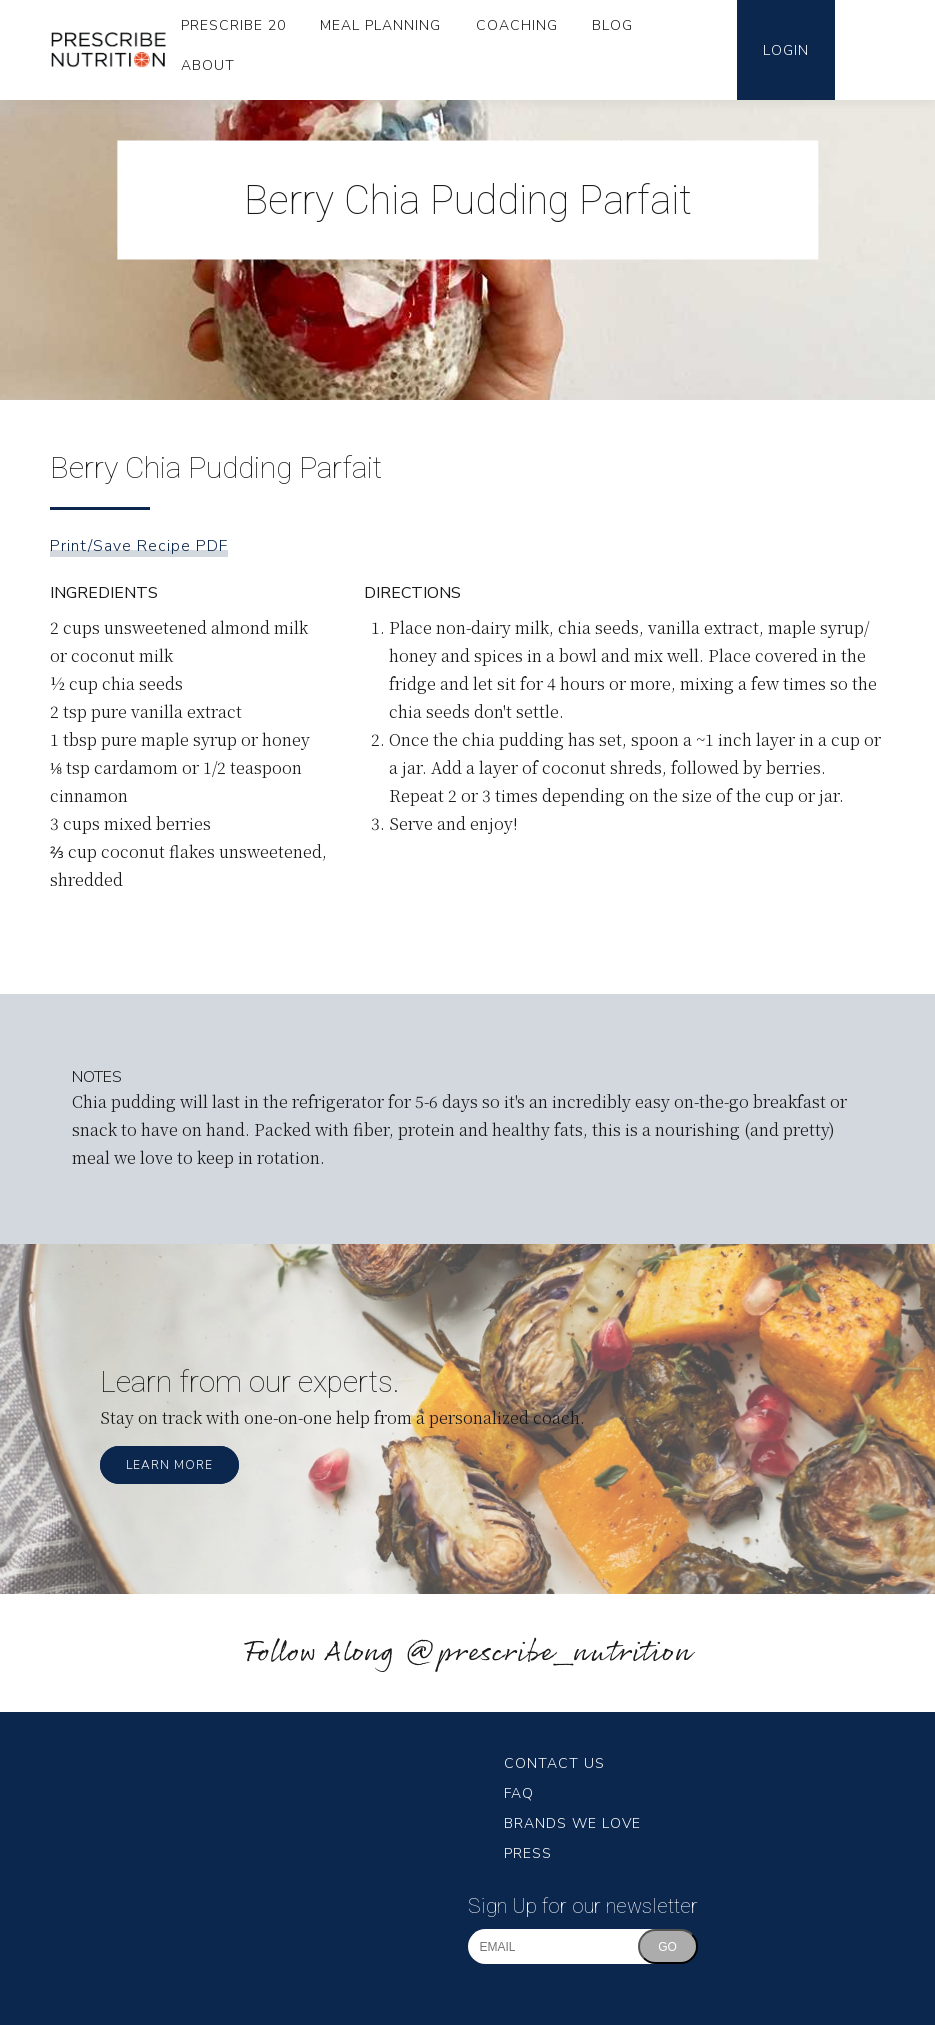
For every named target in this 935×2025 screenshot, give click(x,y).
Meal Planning (380, 25)
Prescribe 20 (233, 25)
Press (528, 1853)
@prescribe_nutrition (548, 1653)
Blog (612, 25)
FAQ (519, 1793)
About (208, 65)
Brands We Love (572, 1823)
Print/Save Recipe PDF (139, 546)
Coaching (517, 25)
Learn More (169, 1465)
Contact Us (554, 1763)
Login (786, 50)
